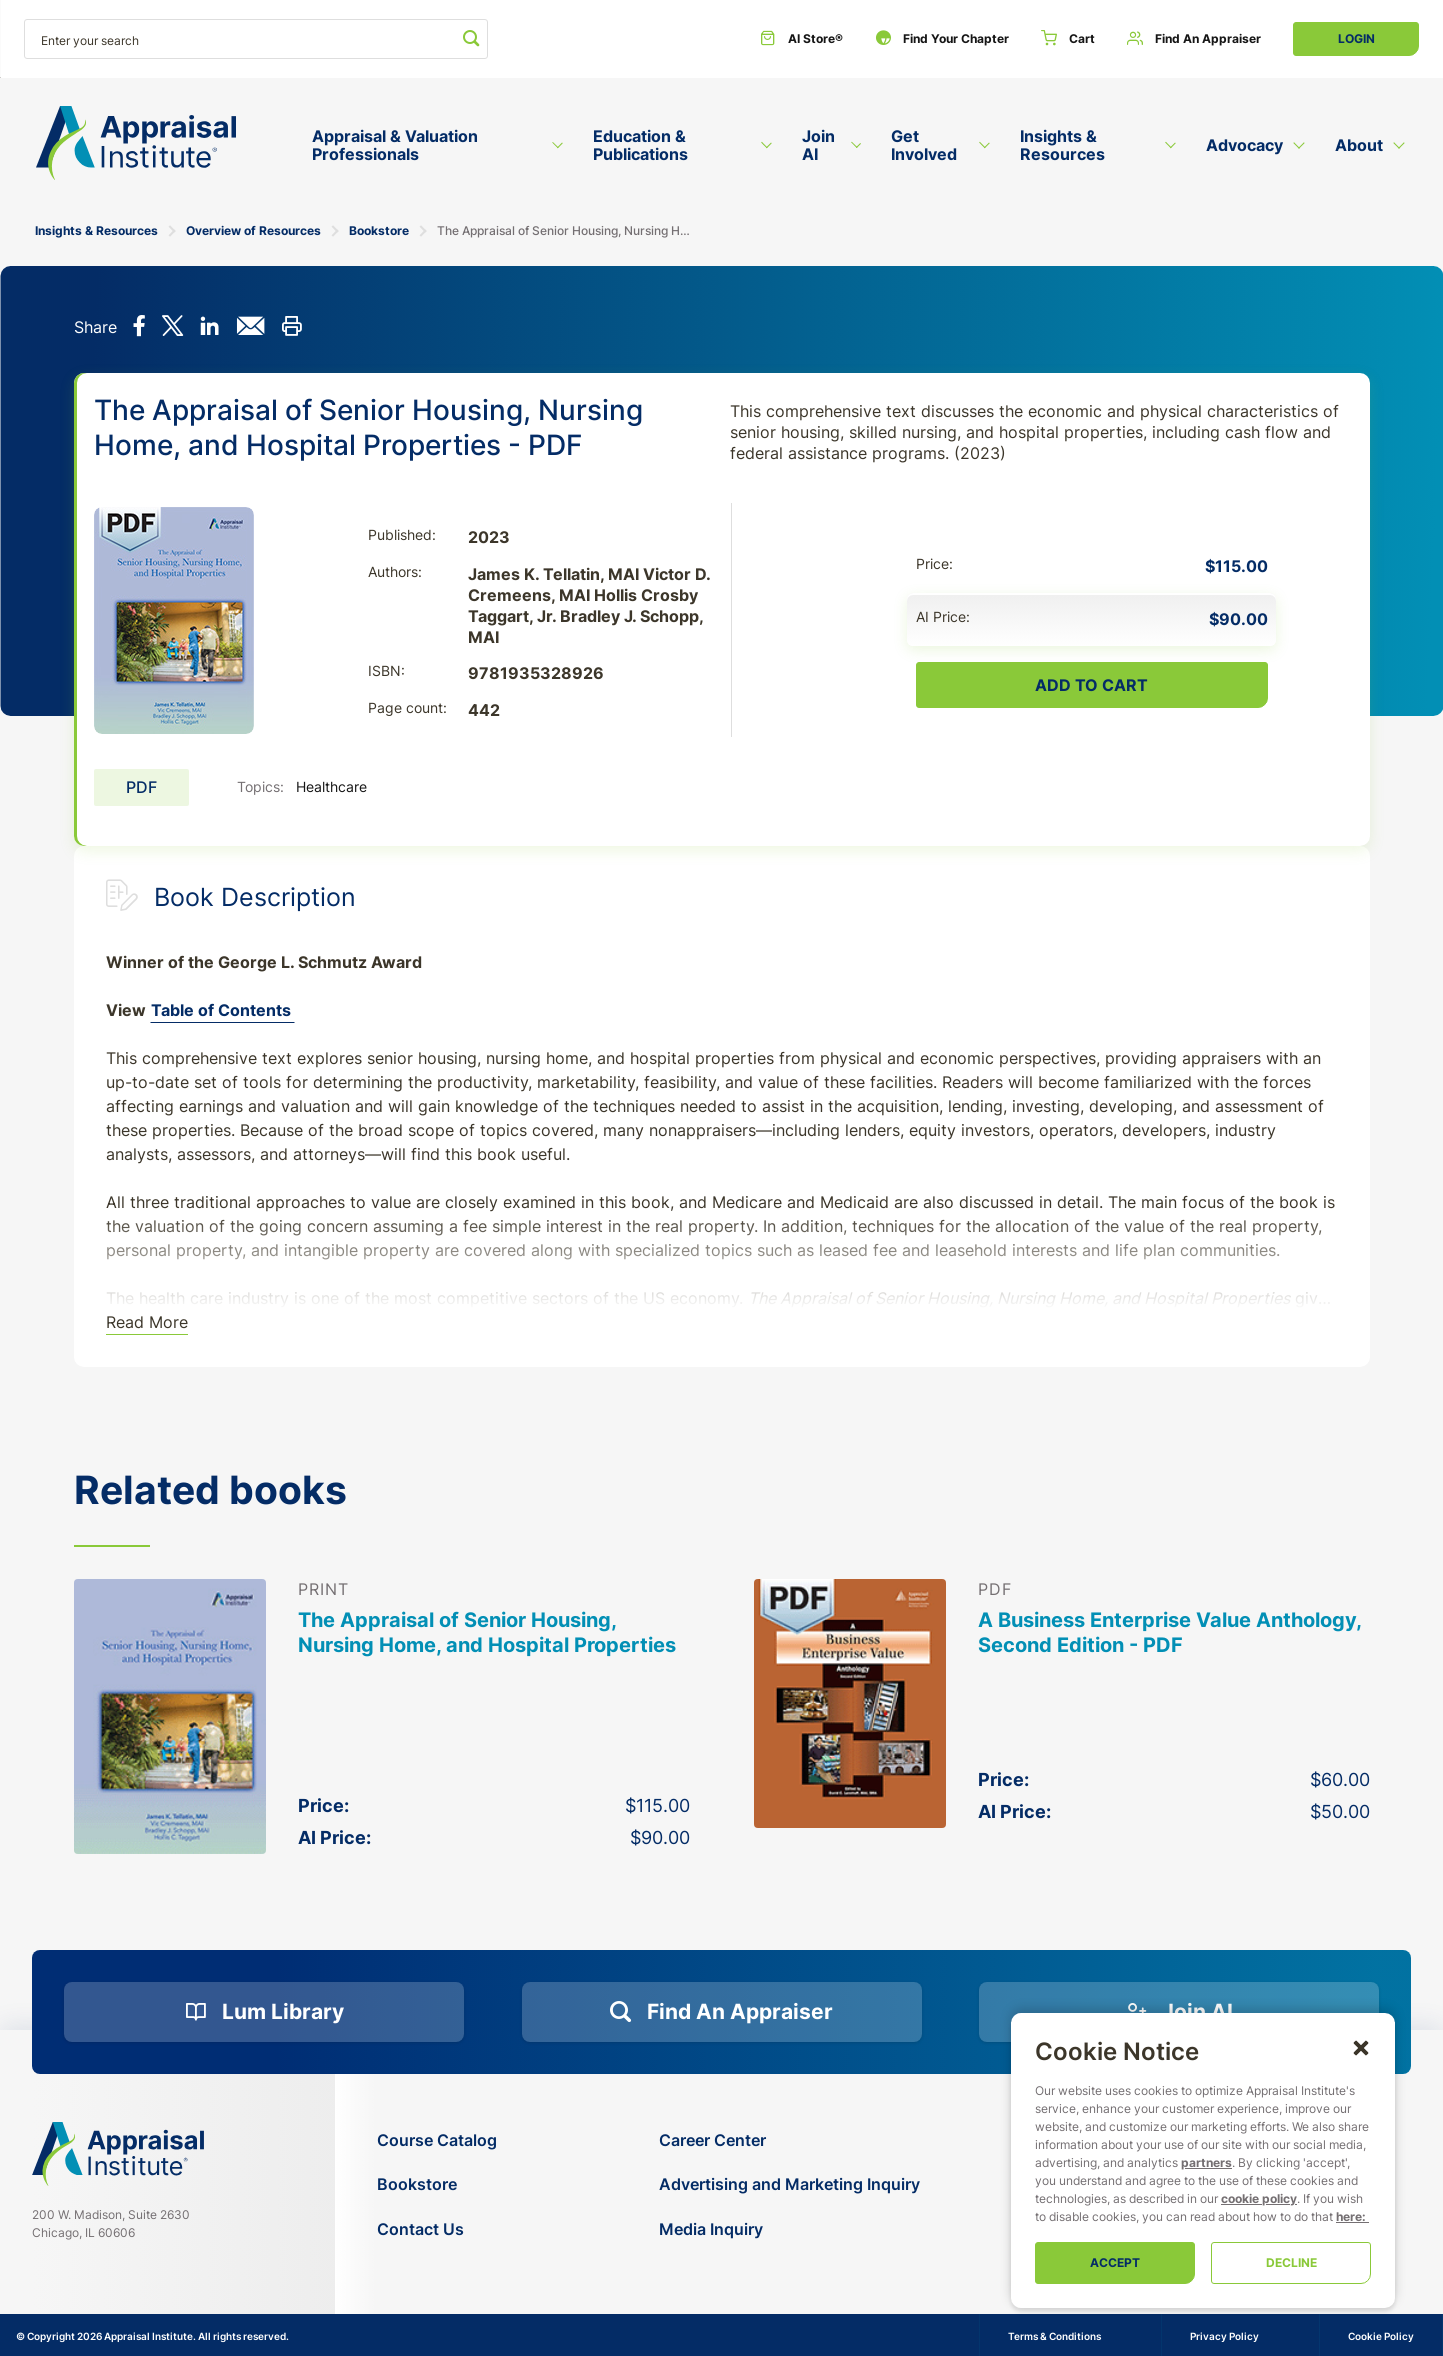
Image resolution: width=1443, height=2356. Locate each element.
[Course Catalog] (437, 2140)
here (1349, 2216)
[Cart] (1068, 39)
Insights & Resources (96, 230)
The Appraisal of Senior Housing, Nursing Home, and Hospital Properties (487, 1632)
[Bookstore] (437, 2184)
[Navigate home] (118, 2154)
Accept (1115, 2262)
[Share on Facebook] (139, 328)
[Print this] (291, 328)
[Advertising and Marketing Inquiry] (789, 2184)
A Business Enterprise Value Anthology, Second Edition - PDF (1169, 1632)
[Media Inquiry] (789, 2229)
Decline (1291, 2262)
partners (1206, 2162)
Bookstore (379, 230)
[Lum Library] (264, 2012)
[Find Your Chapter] (942, 39)
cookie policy (1259, 2198)
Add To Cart (1091, 685)
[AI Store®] (801, 39)
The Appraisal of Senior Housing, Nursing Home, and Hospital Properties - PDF (563, 230)
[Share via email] (250, 328)
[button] (1361, 2047)
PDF (141, 787)
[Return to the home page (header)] (136, 143)
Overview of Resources (253, 230)
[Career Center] (789, 2140)
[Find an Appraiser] (1194, 39)
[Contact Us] (437, 2229)
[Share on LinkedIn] (209, 328)
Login (1356, 38)
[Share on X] (172, 328)
